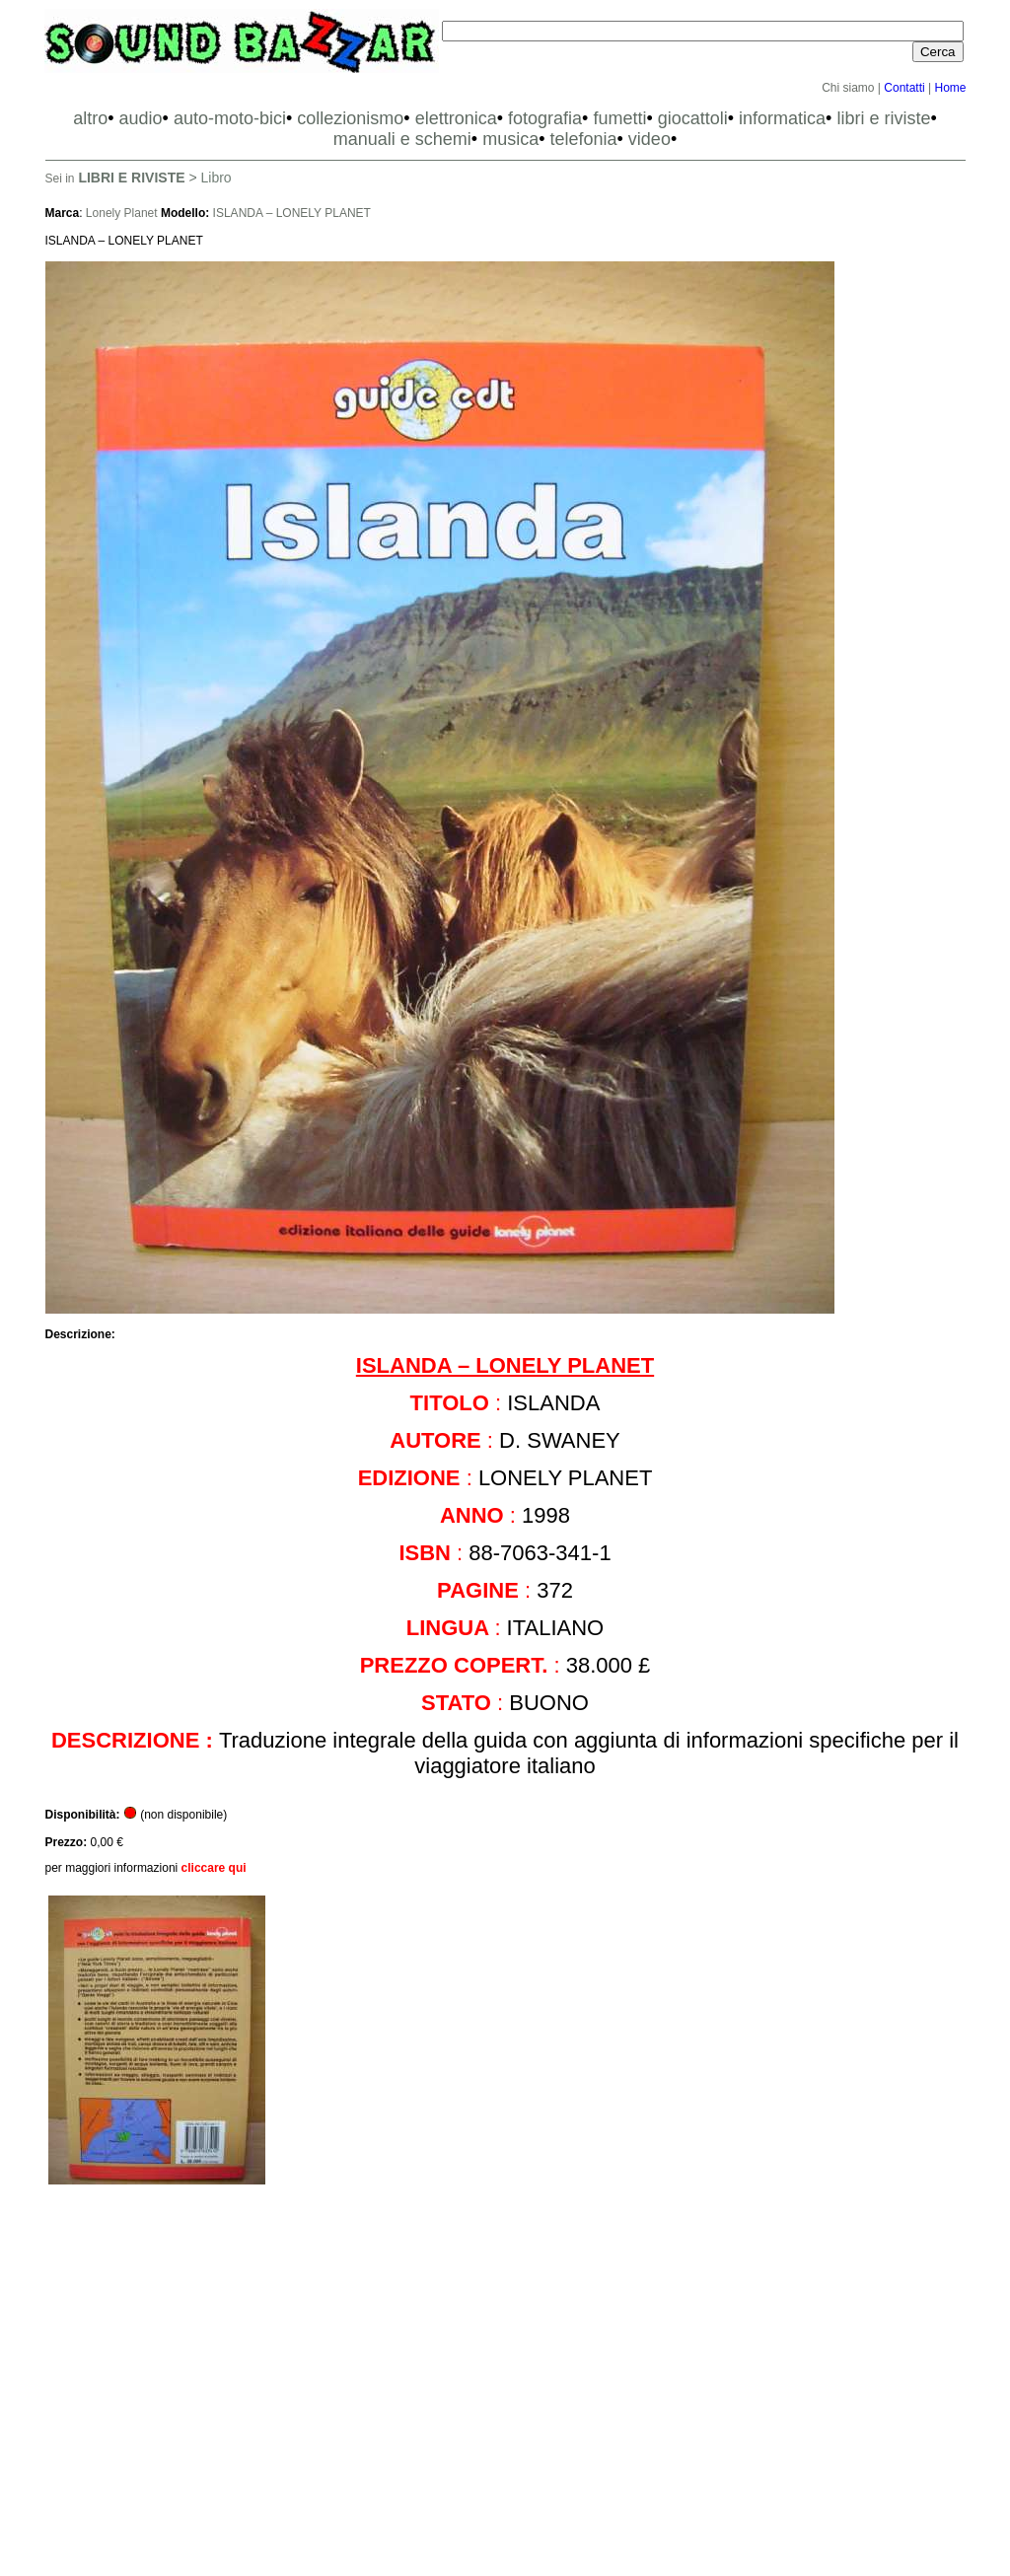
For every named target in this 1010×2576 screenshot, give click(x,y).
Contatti (904, 88)
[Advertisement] (505, 2389)
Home (950, 88)
